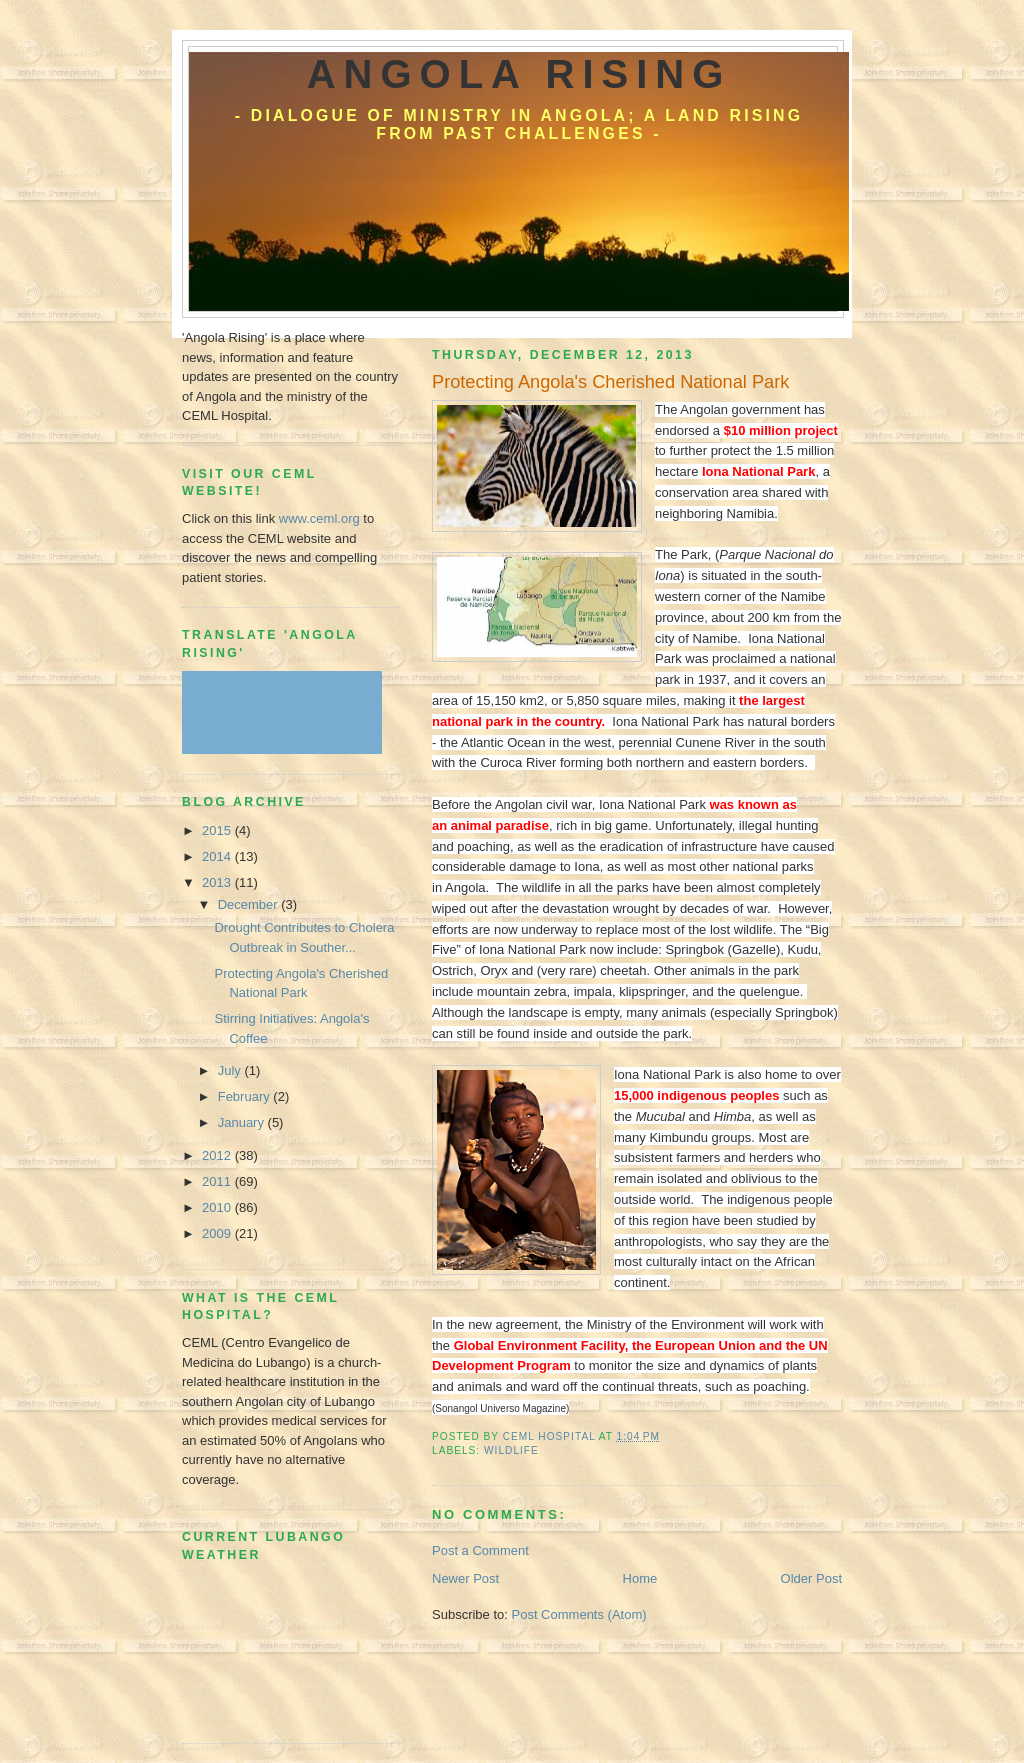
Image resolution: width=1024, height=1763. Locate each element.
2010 (218, 1207)
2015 (218, 830)
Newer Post (465, 1578)
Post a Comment (480, 1550)
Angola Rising (519, 74)
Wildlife (511, 1450)
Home (640, 1578)
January (243, 1122)
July (231, 1070)
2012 (218, 1155)
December (250, 904)
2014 (218, 856)
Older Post (811, 1578)
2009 (218, 1233)
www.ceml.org (319, 518)
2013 (218, 882)
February (246, 1096)
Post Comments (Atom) (579, 1614)
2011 (218, 1181)
